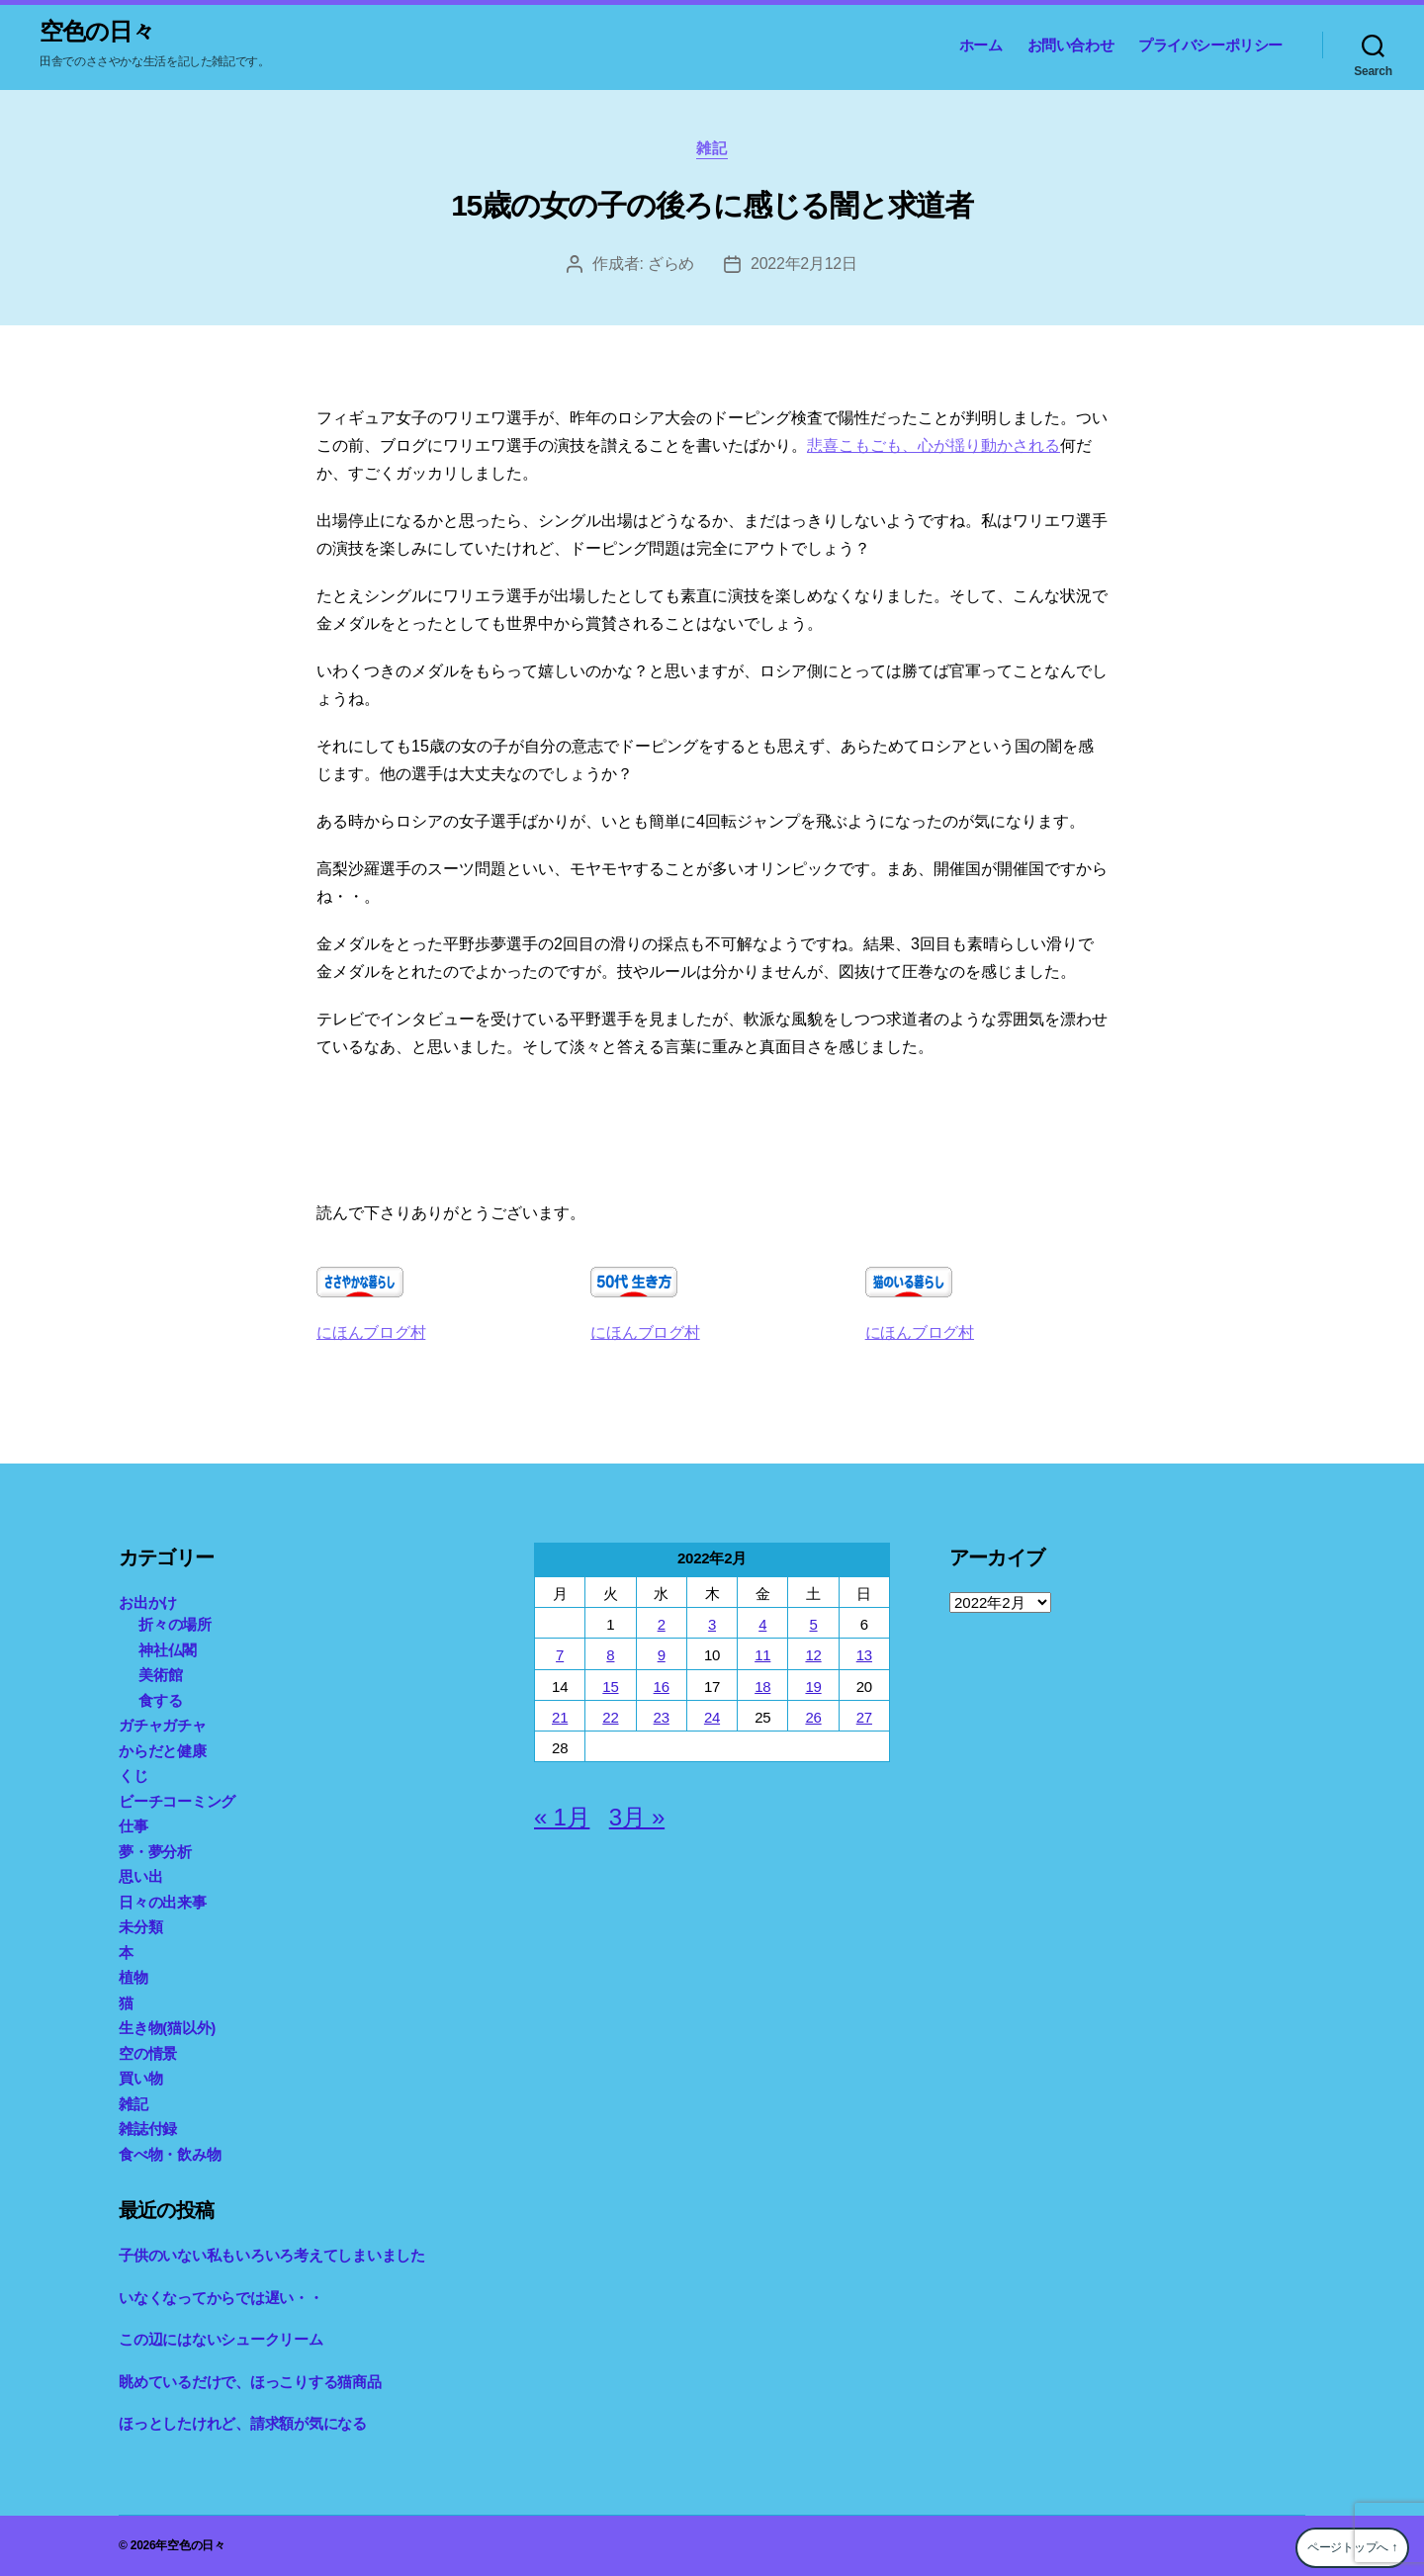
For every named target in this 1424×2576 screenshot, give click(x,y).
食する (160, 1700)
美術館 (160, 1674)
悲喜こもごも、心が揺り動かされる (933, 445)
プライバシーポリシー (1210, 45)
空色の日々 (97, 32)
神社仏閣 (167, 1650)
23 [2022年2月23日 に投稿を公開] (661, 1717)
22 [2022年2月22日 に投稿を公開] (610, 1717)
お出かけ (148, 1602)
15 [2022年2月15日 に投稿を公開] (610, 1686)
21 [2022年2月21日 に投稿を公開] (560, 1717)
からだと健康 (163, 1750)
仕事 (133, 1826)
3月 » (637, 1817)
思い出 (140, 1876)
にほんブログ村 (370, 1332)
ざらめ (671, 263)
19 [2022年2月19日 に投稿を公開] (813, 1686)
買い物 (140, 2078)
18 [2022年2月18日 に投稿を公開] (762, 1686)
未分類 (140, 1926)
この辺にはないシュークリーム (221, 2339)
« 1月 (561, 1817)
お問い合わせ (1070, 45)
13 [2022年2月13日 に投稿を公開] (864, 1654)
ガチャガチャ (163, 1725)
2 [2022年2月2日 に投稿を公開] (662, 1624)
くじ (133, 1775)
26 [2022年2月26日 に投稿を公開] (813, 1717)
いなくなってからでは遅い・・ (221, 2297)
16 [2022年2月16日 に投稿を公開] (661, 1686)
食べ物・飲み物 (170, 2154)
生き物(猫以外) (167, 2027)
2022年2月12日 (804, 263)
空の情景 (148, 2053)
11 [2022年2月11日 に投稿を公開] (762, 1654)
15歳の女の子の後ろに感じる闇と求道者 (712, 205)
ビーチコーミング (177, 1801)
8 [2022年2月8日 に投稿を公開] (610, 1654)
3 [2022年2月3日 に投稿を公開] (712, 1624)
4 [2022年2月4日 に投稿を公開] (762, 1624)
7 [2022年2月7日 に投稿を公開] (560, 1654)
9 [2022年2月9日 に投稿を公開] (662, 1654)
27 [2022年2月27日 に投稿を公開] (864, 1717)
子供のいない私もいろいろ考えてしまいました (272, 2255)
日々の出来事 (163, 1902)
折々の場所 (175, 1624)
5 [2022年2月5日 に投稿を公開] (813, 1624)
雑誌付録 (148, 2128)
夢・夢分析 (155, 1851)
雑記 (711, 147)
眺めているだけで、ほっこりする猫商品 (250, 2381)
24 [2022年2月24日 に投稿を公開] (712, 1717)
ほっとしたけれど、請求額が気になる (243, 2423)
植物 (133, 1977)
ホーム (981, 45)
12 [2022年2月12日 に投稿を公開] (813, 1654)
